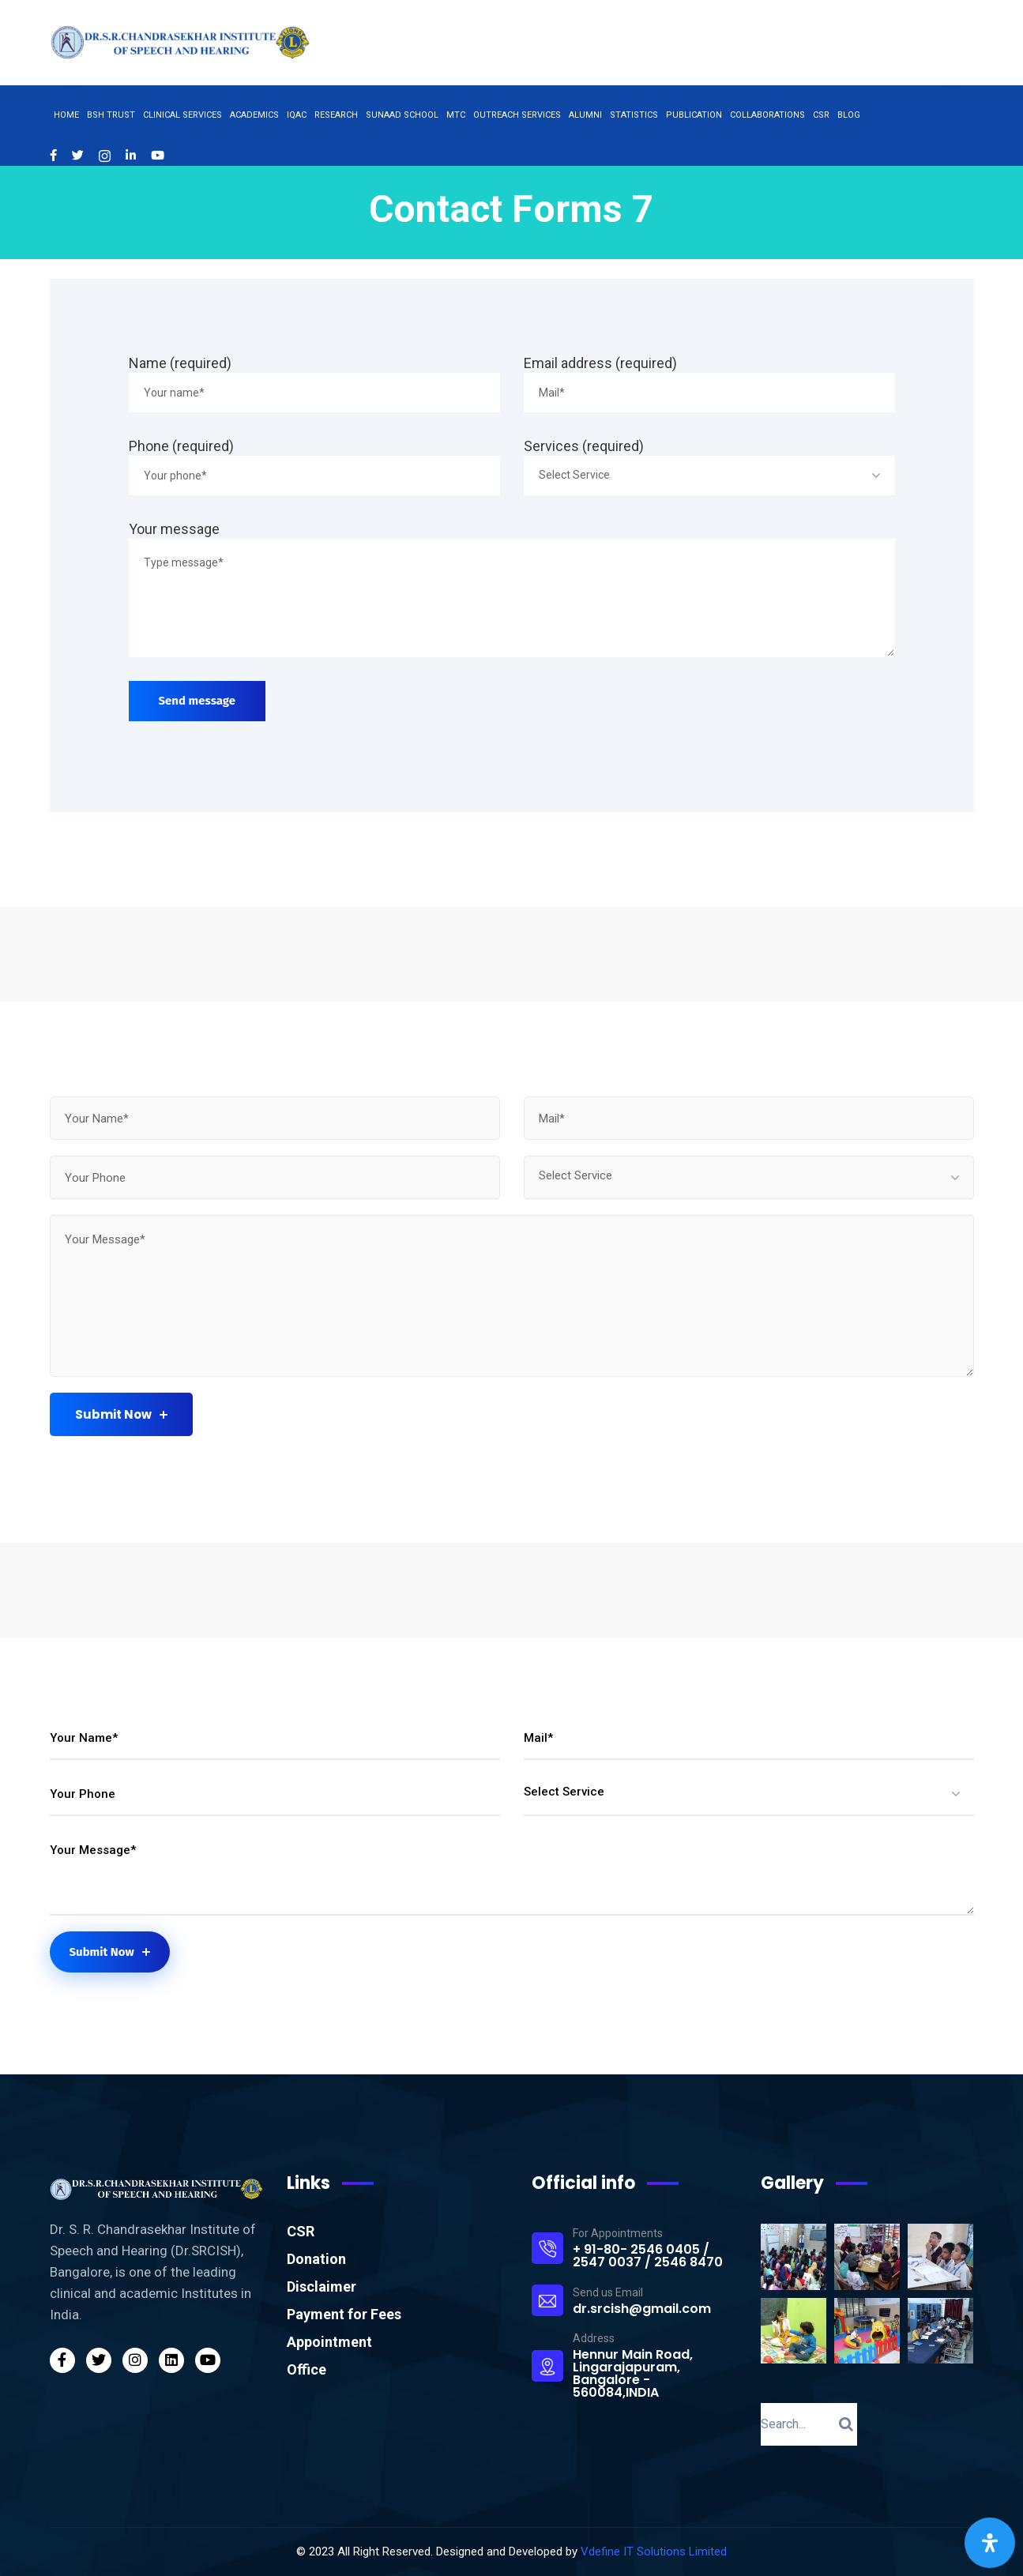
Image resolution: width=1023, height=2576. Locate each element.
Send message (197, 701)
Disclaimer (321, 2286)
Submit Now (121, 1414)
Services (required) (584, 446)
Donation (316, 2259)
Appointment (329, 2341)
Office (306, 2369)
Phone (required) (181, 446)
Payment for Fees (344, 2314)
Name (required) (180, 363)
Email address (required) (600, 363)
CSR (300, 2231)
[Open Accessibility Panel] (990, 2543)
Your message (174, 529)
